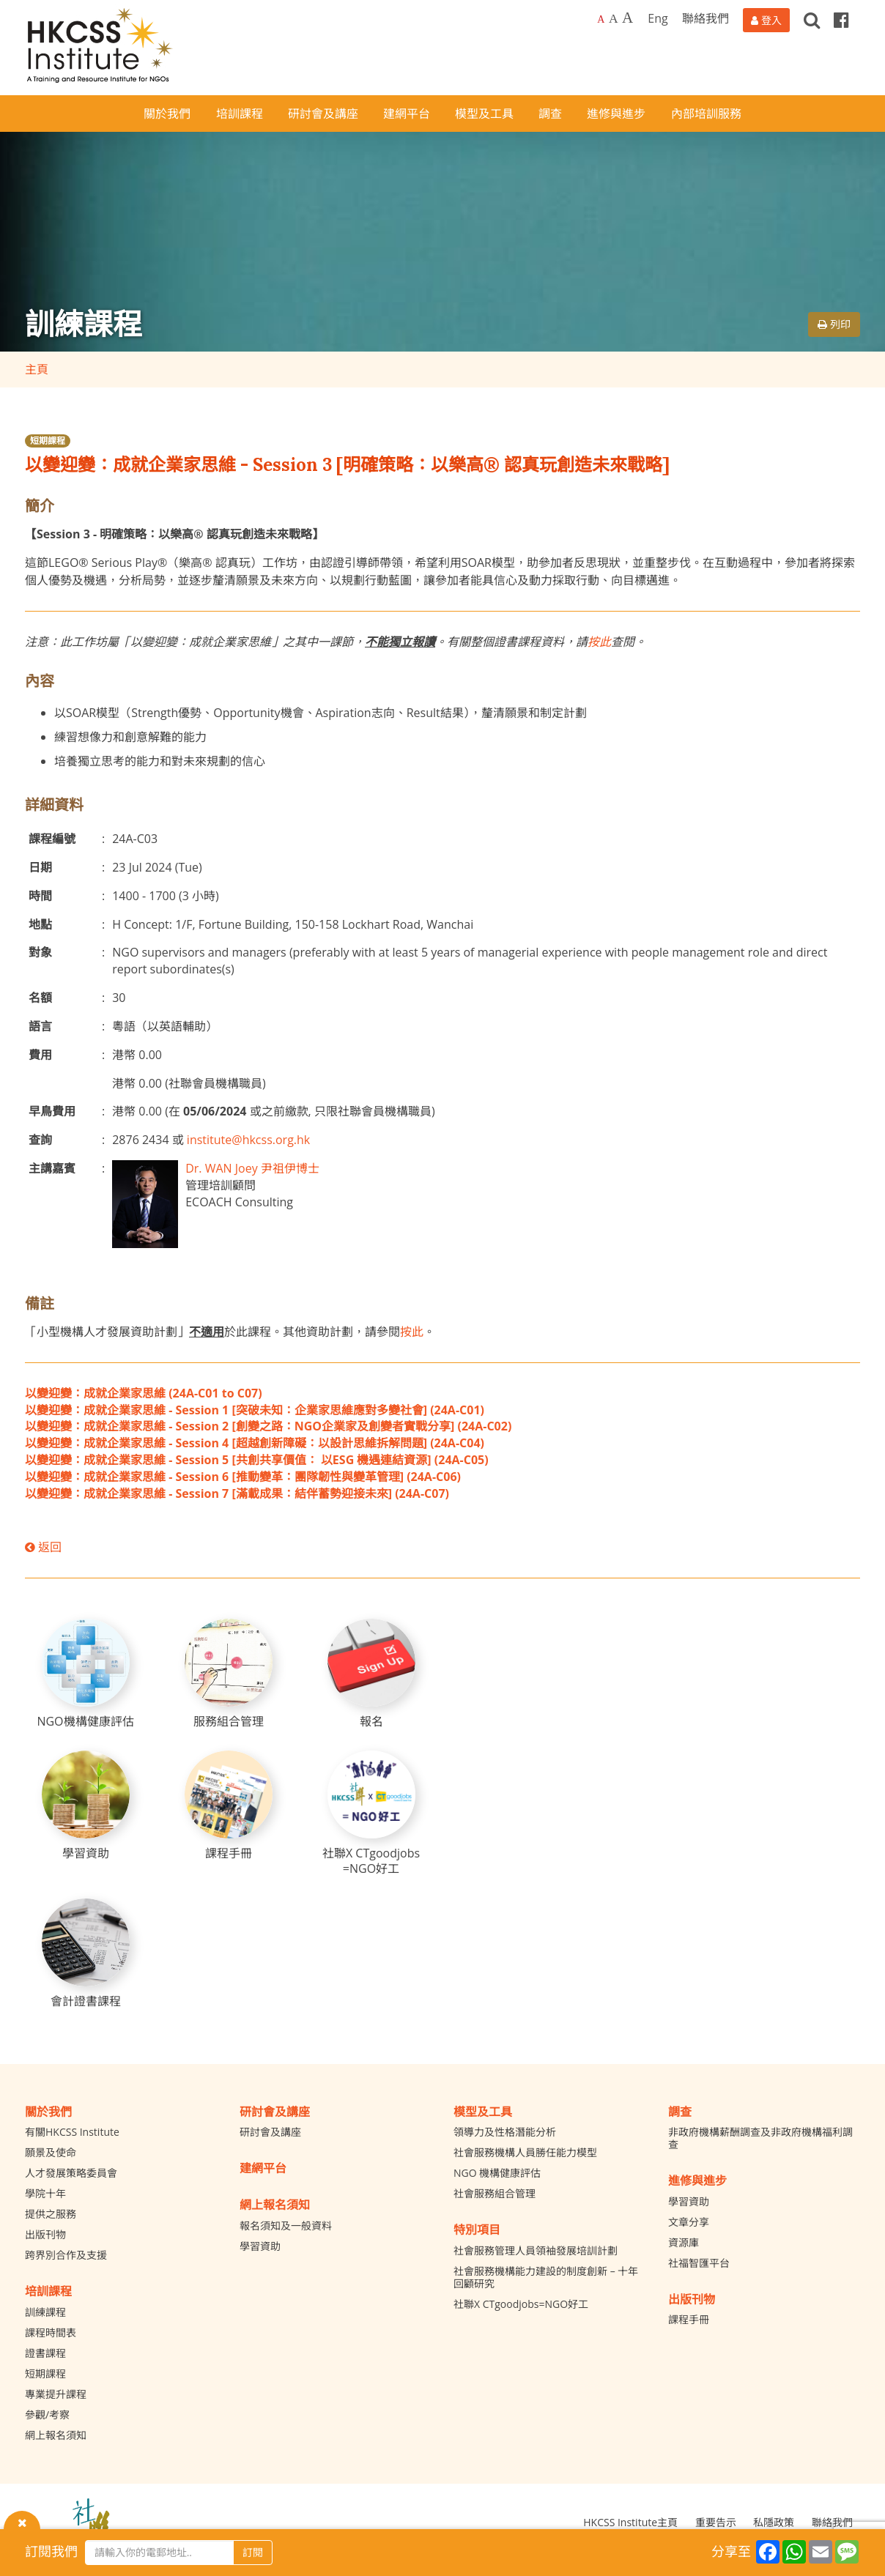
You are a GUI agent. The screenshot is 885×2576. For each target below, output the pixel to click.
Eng (657, 18)
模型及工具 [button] (484, 113)
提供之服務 (50, 2214)
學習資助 (260, 2246)
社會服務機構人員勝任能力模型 (525, 2152)
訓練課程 (45, 2312)
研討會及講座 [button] (323, 113)
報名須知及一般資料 (286, 2225)
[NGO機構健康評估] (86, 1674)
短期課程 (47, 440)
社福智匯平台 (699, 2263)
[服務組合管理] (229, 1674)
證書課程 (45, 2353)
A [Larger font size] (613, 18)
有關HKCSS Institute (72, 2132)
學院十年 (45, 2193)
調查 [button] (550, 113)
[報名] (371, 1674)
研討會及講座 (270, 2132)
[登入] (766, 20)
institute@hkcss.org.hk (248, 1140)
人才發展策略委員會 (71, 2173)
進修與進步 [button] (616, 113)
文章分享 (688, 2222)
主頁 (36, 369)
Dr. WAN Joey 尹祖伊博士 (252, 1168)
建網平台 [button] (406, 113)
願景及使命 (50, 2152)
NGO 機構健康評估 (497, 2173)
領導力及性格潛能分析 (504, 2132)
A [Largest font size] (627, 17)
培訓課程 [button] (239, 113)
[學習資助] (86, 1806)
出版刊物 (45, 2234)
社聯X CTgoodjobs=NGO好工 (520, 2304)
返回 (43, 1547)
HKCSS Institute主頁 (630, 2522)
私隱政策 (773, 2522)
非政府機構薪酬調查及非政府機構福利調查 (760, 2138)
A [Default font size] (600, 19)
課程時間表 (50, 2332)
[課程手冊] (229, 1806)
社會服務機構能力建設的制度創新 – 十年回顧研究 (545, 2277)
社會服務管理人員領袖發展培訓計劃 (535, 2250)
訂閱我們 (51, 2551)
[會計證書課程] (86, 1953)
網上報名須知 (55, 2435)
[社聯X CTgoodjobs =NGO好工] (371, 1814)
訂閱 (252, 2552)
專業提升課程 (55, 2394)
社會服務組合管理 (494, 2193)
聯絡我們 (705, 18)
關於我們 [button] (167, 113)
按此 (599, 642)
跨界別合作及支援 (66, 2255)
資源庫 (683, 2242)
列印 (834, 324)
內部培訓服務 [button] (706, 113)
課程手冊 (688, 2319)
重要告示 (715, 2522)
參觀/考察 (47, 2414)
